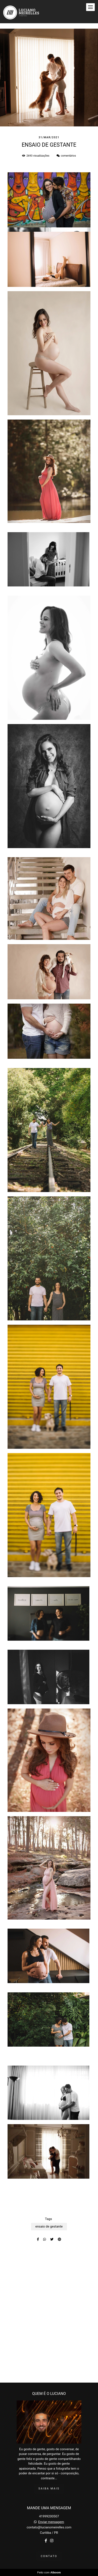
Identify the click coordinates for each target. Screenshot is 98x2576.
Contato (49, 2556)
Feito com (49, 2572)
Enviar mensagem (51, 2522)
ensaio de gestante (49, 2226)
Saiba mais (49, 2488)
